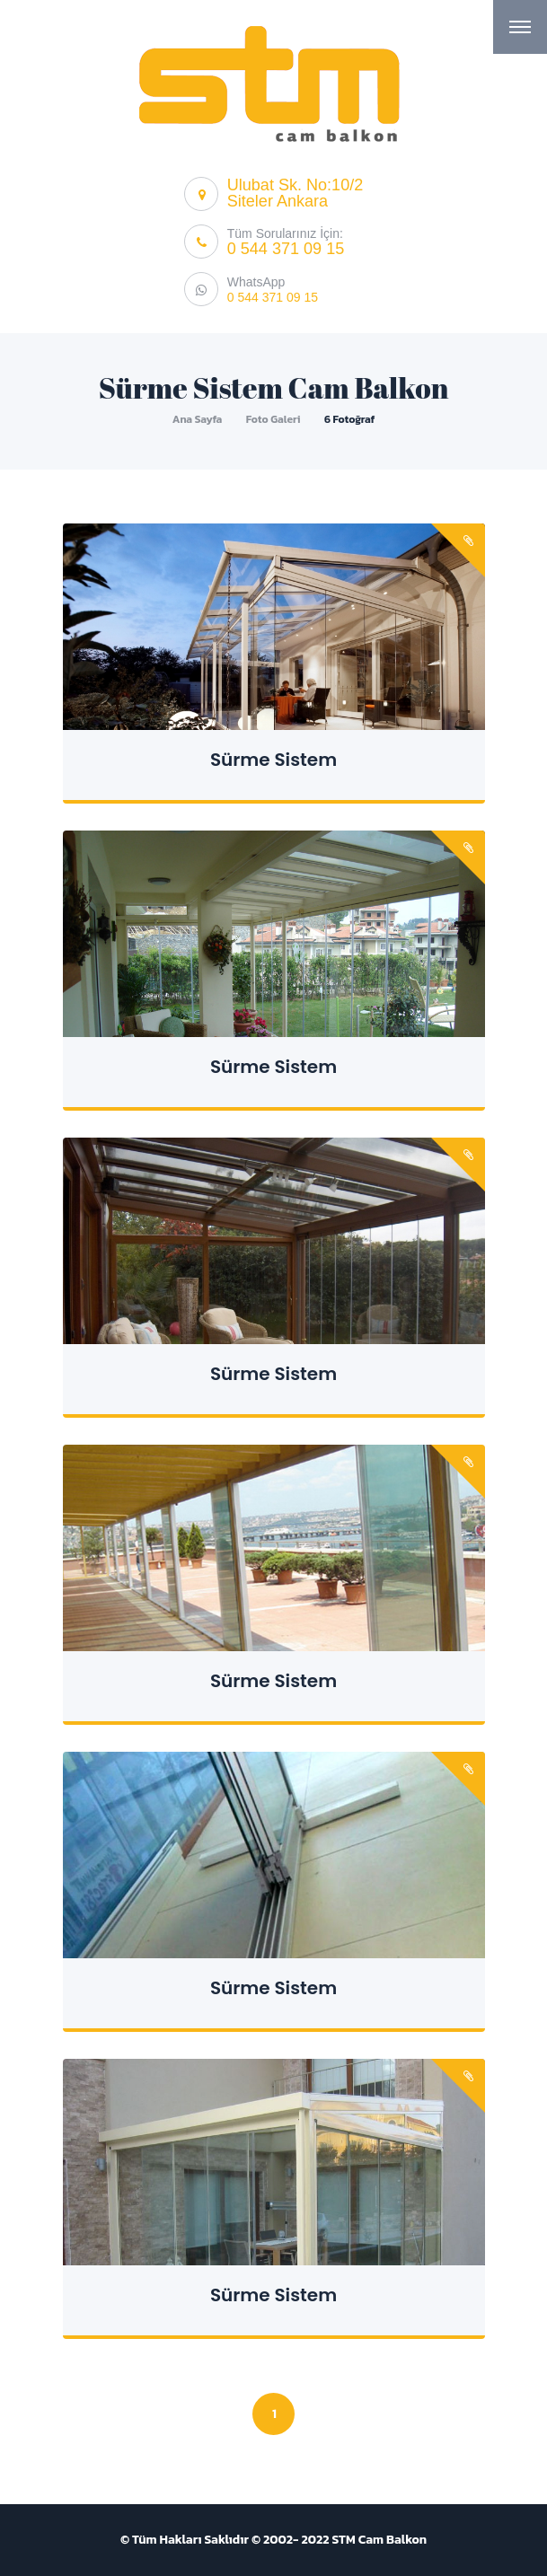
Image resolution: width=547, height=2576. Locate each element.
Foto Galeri (273, 419)
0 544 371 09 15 (285, 249)
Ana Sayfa (197, 419)
